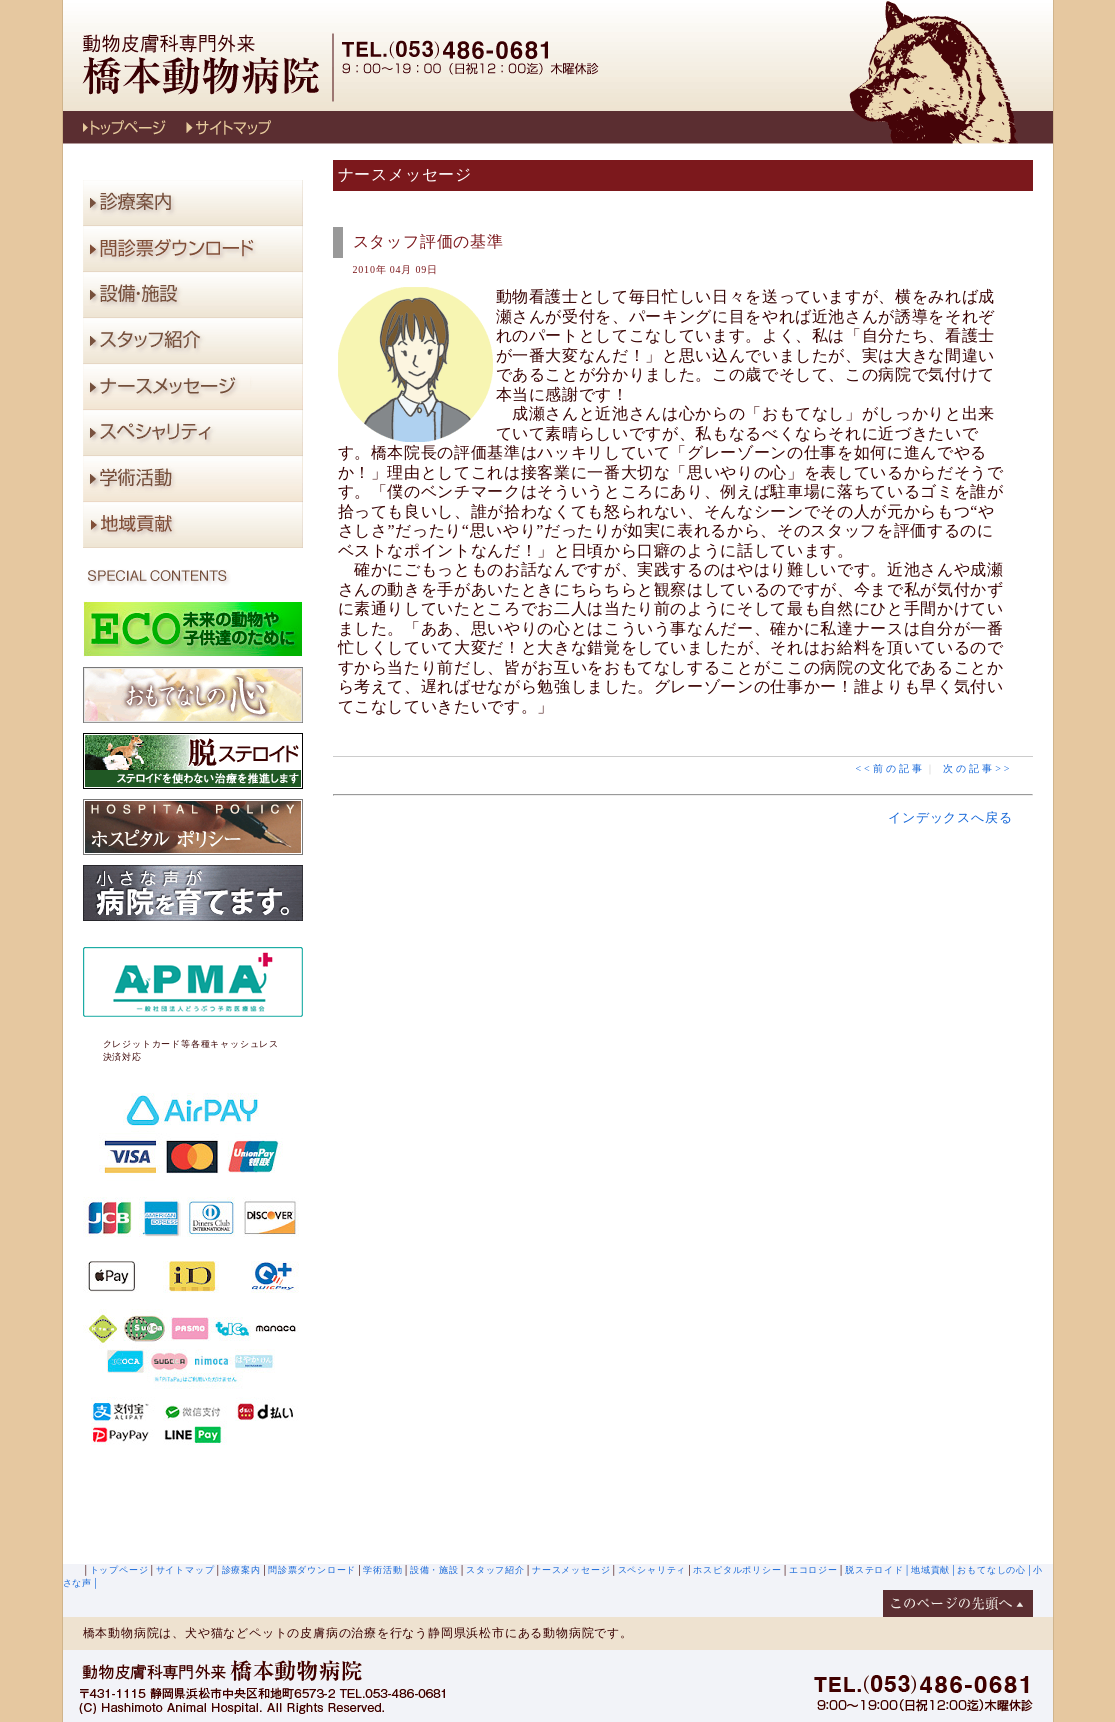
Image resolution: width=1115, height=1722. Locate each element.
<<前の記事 (889, 768)
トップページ (119, 1570)
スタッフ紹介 (495, 1570)
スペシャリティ (652, 1570)
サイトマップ (185, 1570)
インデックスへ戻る (950, 817)
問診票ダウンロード (312, 1570)
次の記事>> (977, 768)
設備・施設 (434, 1570)
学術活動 (382, 1570)
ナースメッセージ (571, 1570)
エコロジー (813, 1570)
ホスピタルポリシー (737, 1570)
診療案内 (241, 1570)
